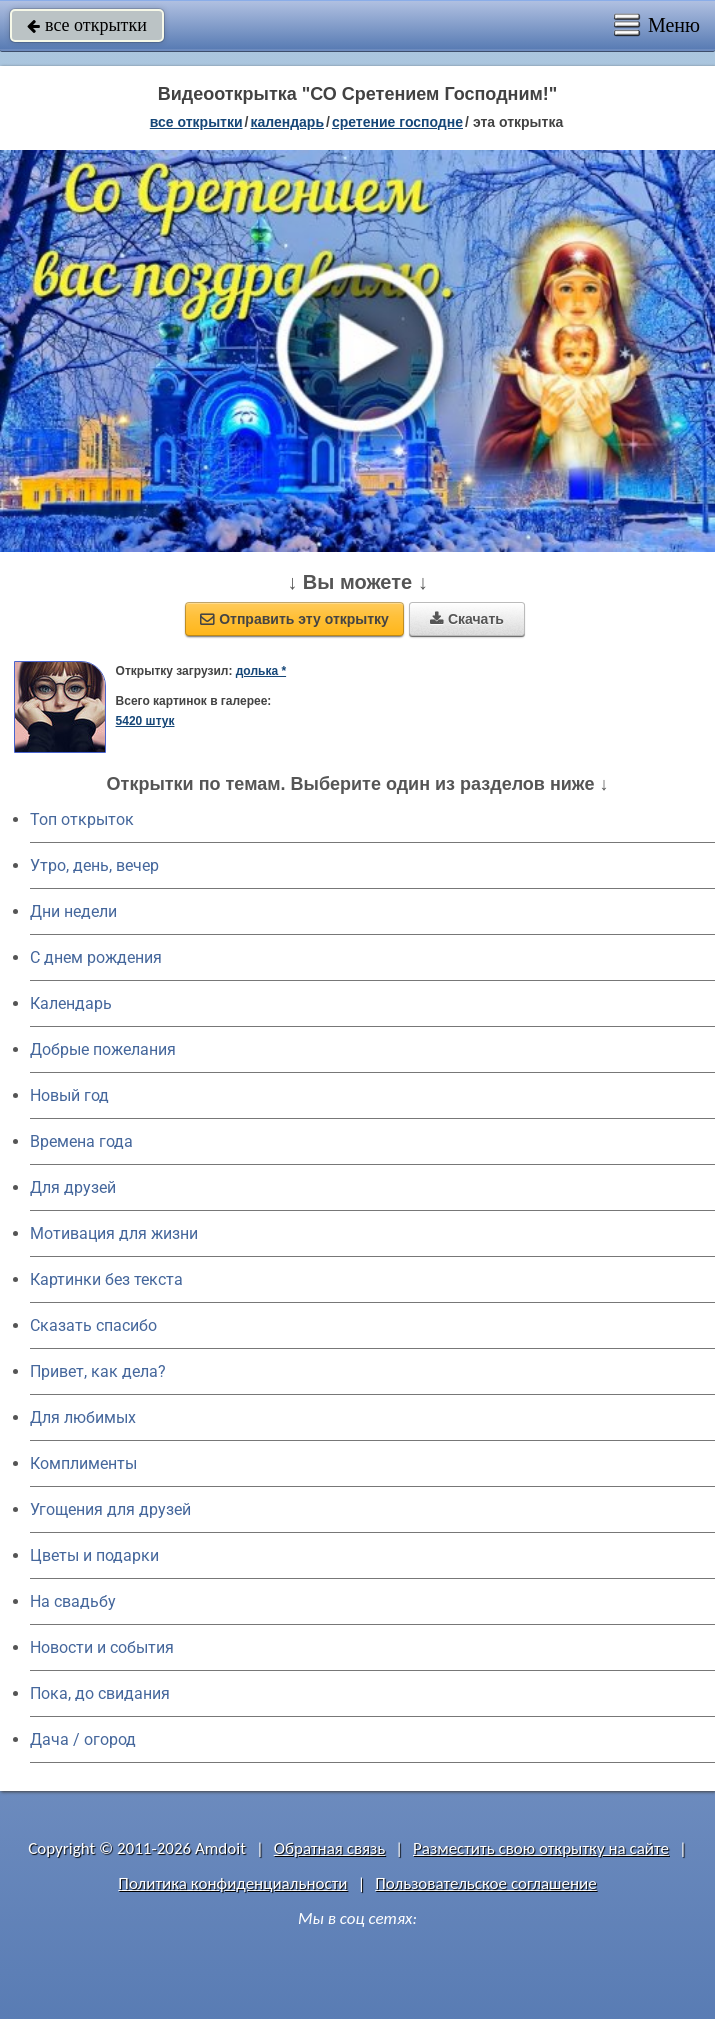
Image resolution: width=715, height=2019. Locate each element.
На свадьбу (73, 1601)
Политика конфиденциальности (232, 1883)
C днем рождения (96, 957)
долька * (261, 671)
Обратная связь (330, 1848)
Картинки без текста (106, 1279)
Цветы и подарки (94, 1555)
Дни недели (73, 911)
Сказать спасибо (93, 1325)
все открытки (87, 25)
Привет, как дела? (98, 1371)
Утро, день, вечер (94, 865)
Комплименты (83, 1463)
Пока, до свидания (100, 1693)
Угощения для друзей (110, 1509)
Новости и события (102, 1647)
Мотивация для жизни (114, 1233)
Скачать (467, 619)
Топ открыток (82, 819)
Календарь (287, 122)
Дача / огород (83, 1739)
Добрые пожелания (103, 1049)
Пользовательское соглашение (485, 1883)
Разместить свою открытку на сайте (541, 1848)
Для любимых (83, 1417)
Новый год (69, 1095)
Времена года (81, 1141)
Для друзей (73, 1187)
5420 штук (145, 721)
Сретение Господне (397, 122)
